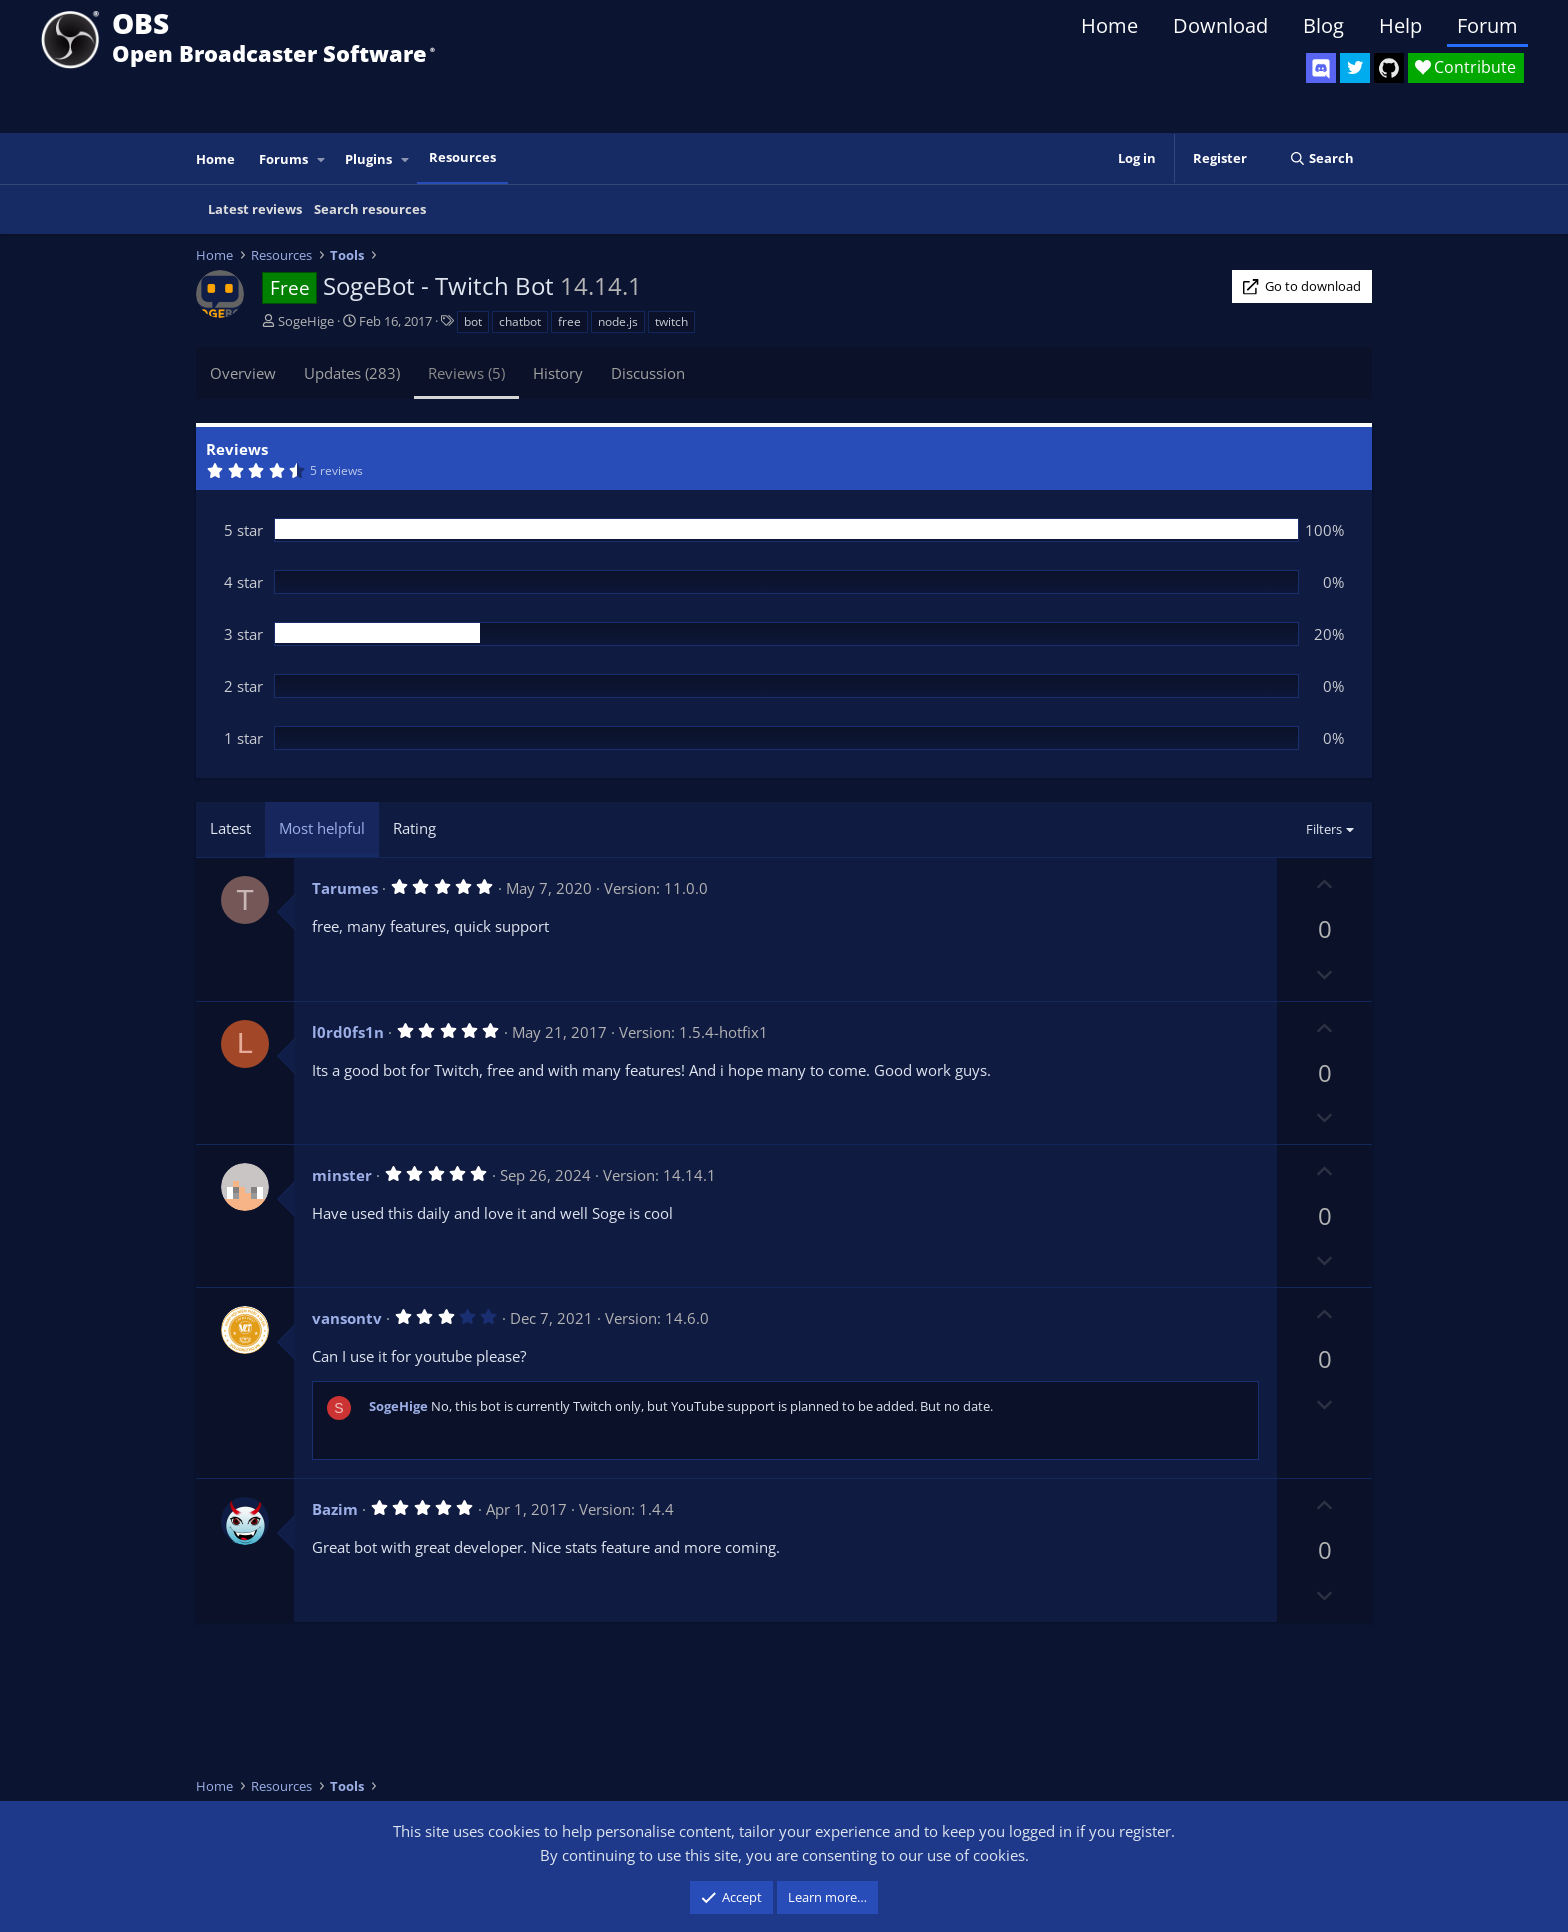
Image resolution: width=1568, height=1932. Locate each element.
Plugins (368, 159)
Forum (1487, 25)
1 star (243, 738)
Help (1400, 25)
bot (473, 321)
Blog (1323, 25)
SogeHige (306, 321)
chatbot (520, 321)
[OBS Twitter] (1355, 68)
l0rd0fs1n (348, 1032)
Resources (462, 157)
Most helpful (322, 828)
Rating (414, 828)
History (558, 373)
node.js (618, 321)
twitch (671, 321)
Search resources (370, 209)
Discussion (648, 373)
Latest (230, 828)
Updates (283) (352, 373)
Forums (283, 159)
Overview (243, 373)
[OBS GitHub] (1389, 68)
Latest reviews (255, 209)
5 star (243, 530)
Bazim (335, 1509)
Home (1109, 25)
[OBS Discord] (1321, 68)
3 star (243, 634)
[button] (322, 159)
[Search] (1321, 158)
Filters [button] (1324, 829)
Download (1220, 25)
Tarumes (345, 888)
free (569, 321)
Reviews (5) (466, 373)
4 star (243, 582)
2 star (243, 686)
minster (342, 1175)
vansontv (347, 1318)
